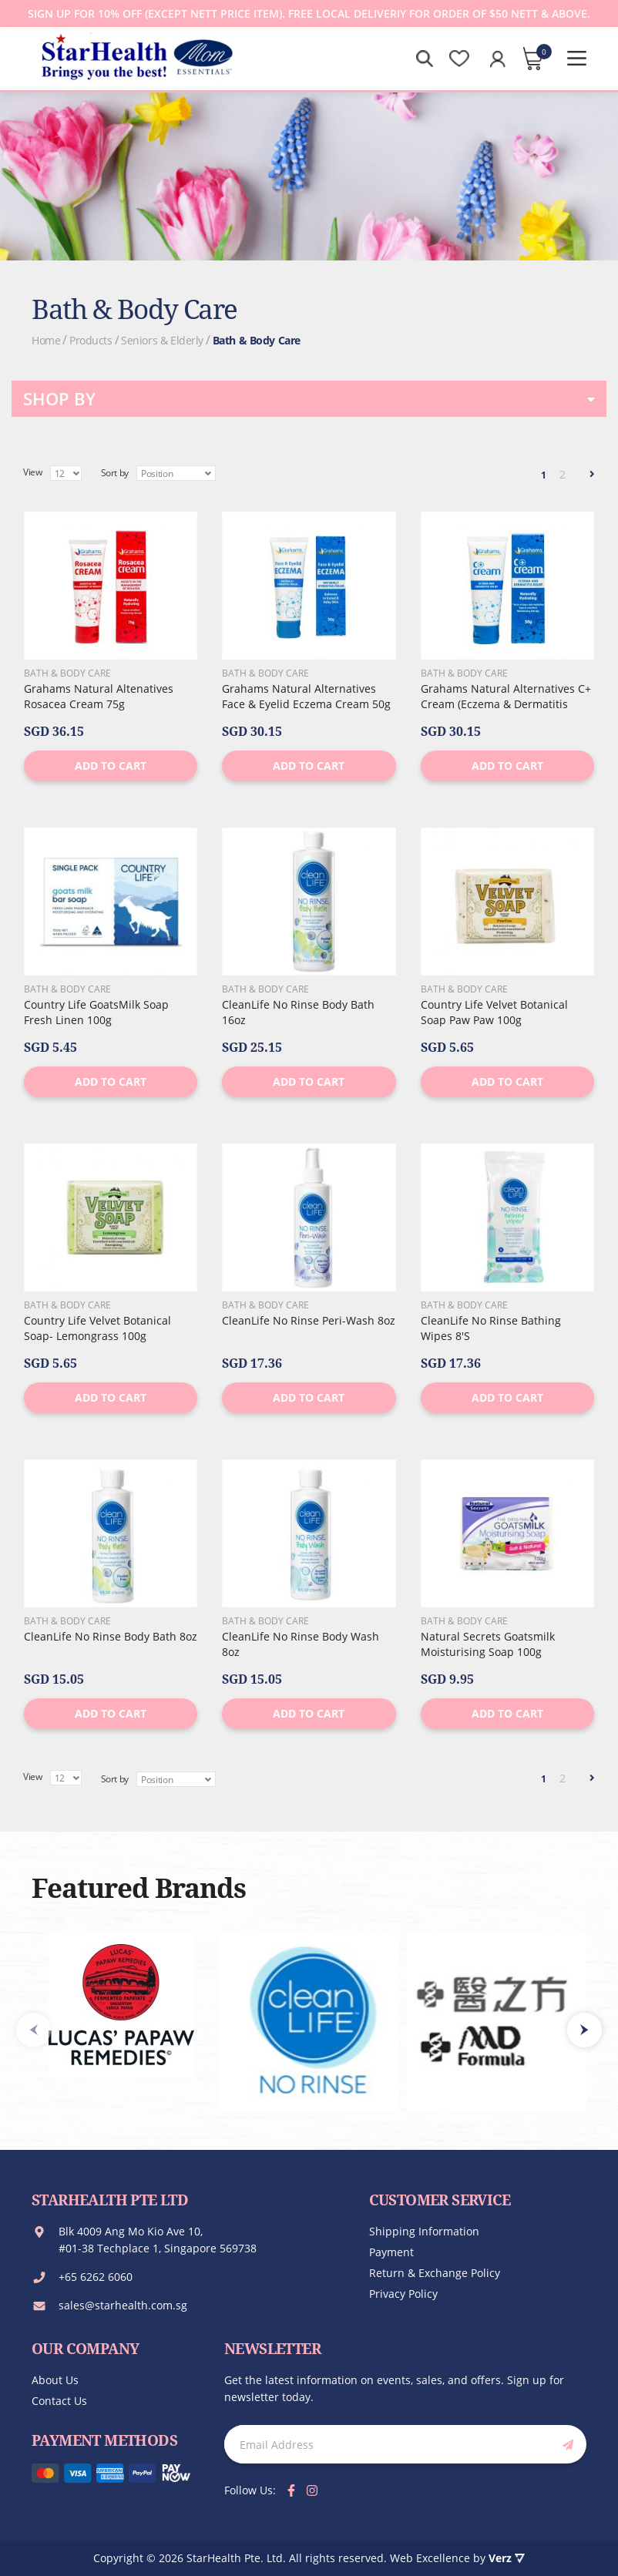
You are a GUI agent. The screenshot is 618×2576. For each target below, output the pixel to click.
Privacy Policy (403, 2293)
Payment (391, 2252)
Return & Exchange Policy (434, 2272)
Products (91, 340)
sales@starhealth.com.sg (123, 2305)
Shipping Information (424, 2231)
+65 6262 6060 (96, 2276)
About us (55, 2380)
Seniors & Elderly (162, 340)
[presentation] (584, 2030)
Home (46, 340)
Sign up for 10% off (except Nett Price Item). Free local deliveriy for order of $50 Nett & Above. (309, 13)
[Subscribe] (565, 2444)
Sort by (115, 472)
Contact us (59, 2400)
